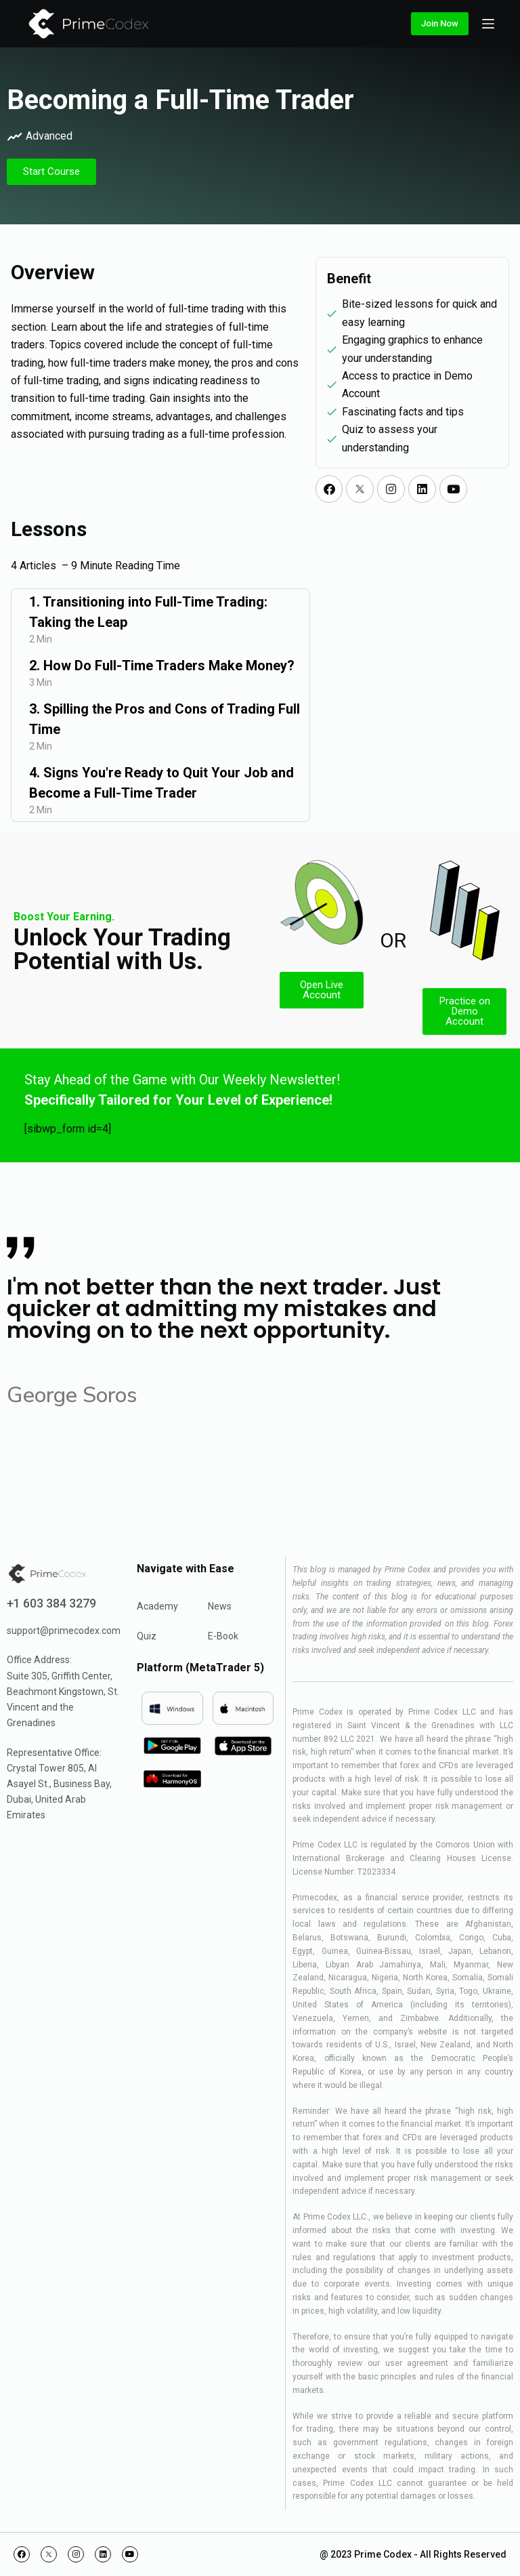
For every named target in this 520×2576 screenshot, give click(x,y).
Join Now (439, 23)
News (220, 1606)
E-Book (223, 1636)
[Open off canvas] (488, 24)
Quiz (146, 1636)
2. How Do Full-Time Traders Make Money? (162, 665)
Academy (157, 1606)
